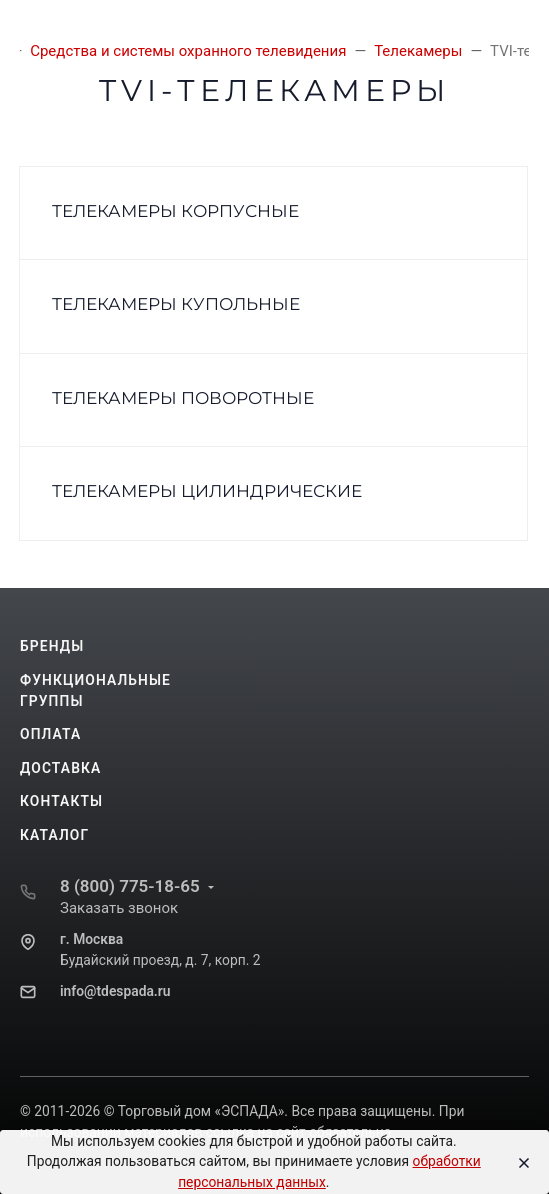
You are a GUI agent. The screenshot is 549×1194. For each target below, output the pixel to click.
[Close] (519, 1162)
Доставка (60, 768)
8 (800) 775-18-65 (130, 886)
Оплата (50, 734)
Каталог (54, 835)
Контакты (61, 801)
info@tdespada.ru (115, 991)
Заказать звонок (119, 908)
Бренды (52, 646)
